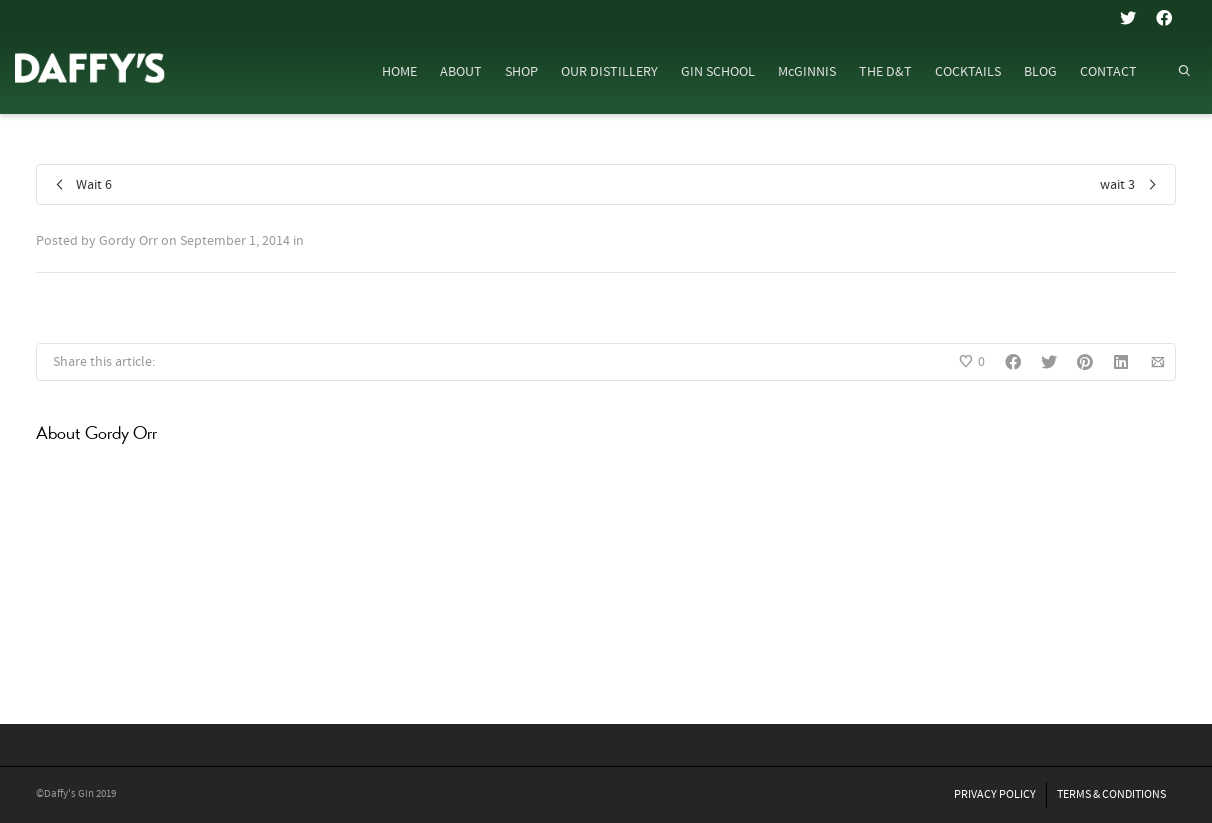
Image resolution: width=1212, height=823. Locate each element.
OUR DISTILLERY (609, 72)
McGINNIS (807, 72)
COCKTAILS (968, 72)
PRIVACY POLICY (995, 794)
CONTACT (1108, 72)
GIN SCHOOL (718, 72)
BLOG (1040, 72)
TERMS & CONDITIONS (1111, 794)
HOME (399, 72)
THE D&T (885, 72)
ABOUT (461, 72)
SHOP (521, 72)
